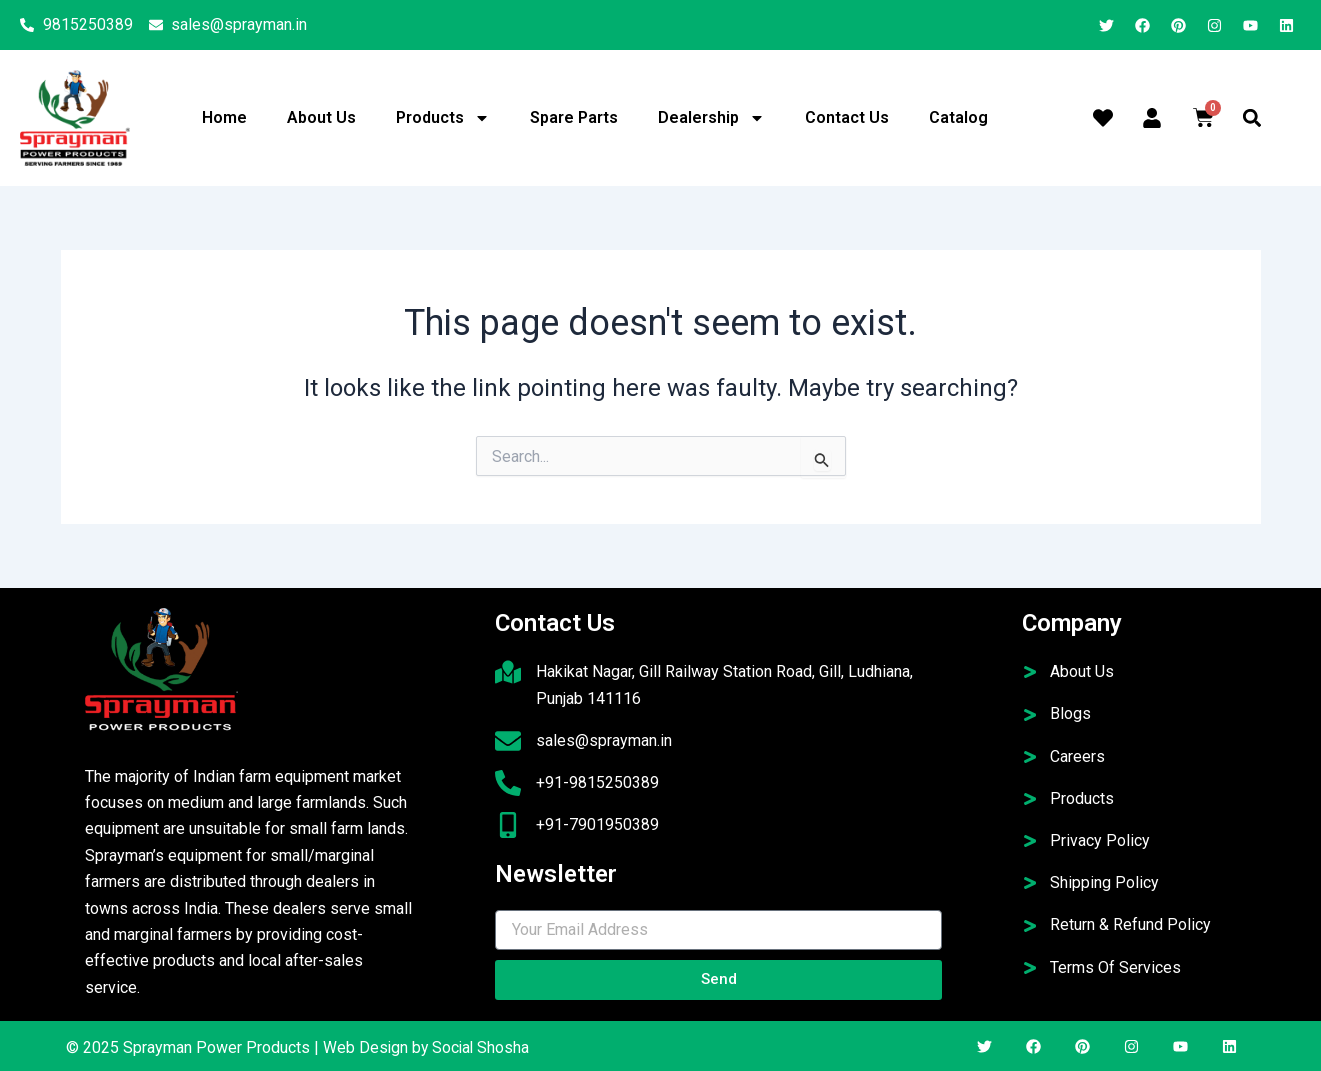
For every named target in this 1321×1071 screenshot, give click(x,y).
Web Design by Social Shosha (428, 1047)
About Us (321, 117)
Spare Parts (574, 117)
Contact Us (847, 117)
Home (224, 117)
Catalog (958, 117)
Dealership (711, 118)
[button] (1251, 118)
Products (443, 118)
